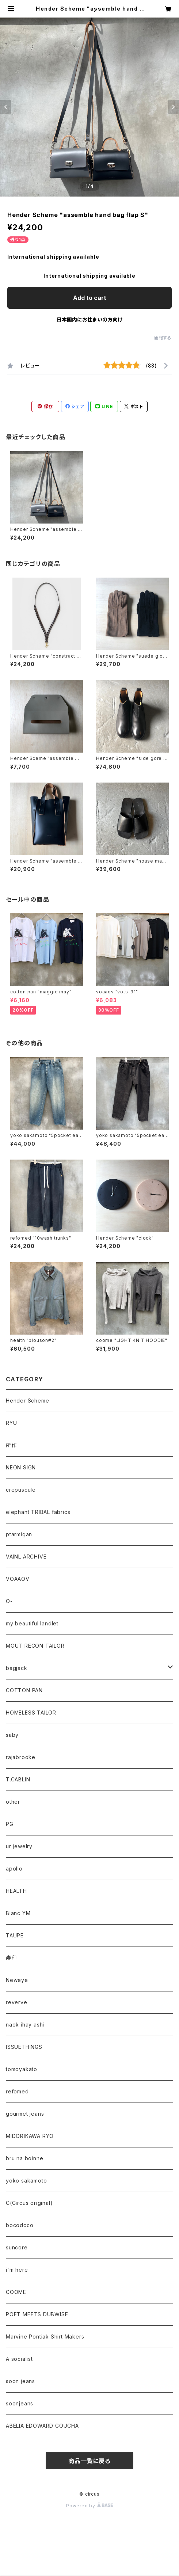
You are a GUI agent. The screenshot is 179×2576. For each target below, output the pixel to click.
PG (10, 1824)
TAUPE (15, 1935)
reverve (16, 2002)
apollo (14, 1868)
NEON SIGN (21, 1467)
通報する (163, 337)
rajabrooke (20, 1757)
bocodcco (19, 2225)
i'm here (17, 2270)
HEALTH (16, 1891)
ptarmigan (19, 1534)
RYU (11, 1423)
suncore (17, 2247)
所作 (11, 1445)
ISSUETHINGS (24, 2047)
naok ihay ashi (25, 2024)
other (13, 1802)
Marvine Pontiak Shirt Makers (45, 2336)
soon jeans (20, 2381)
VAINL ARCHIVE (26, 1556)
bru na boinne (24, 2158)
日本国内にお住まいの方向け (89, 319)
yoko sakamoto (26, 2180)
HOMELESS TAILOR (31, 1712)
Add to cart (89, 297)
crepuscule (21, 1490)
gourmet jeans (25, 2114)
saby (12, 1735)
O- (9, 1601)
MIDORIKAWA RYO (30, 2136)
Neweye (17, 1980)
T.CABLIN (18, 1779)
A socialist (19, 2359)
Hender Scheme (27, 1400)
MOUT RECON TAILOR (35, 1646)
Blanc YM (18, 1913)
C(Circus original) (29, 2203)
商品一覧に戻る (89, 2461)
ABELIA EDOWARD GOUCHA (42, 2426)
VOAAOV (18, 1579)
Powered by (89, 2505)
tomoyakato (21, 2069)
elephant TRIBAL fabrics (38, 1512)
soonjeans (19, 2403)
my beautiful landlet (32, 1623)
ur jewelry (19, 1846)
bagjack (16, 1668)
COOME (16, 2292)
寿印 (11, 1958)
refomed (17, 2091)
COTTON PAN (24, 1690)
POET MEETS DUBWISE (37, 2314)
